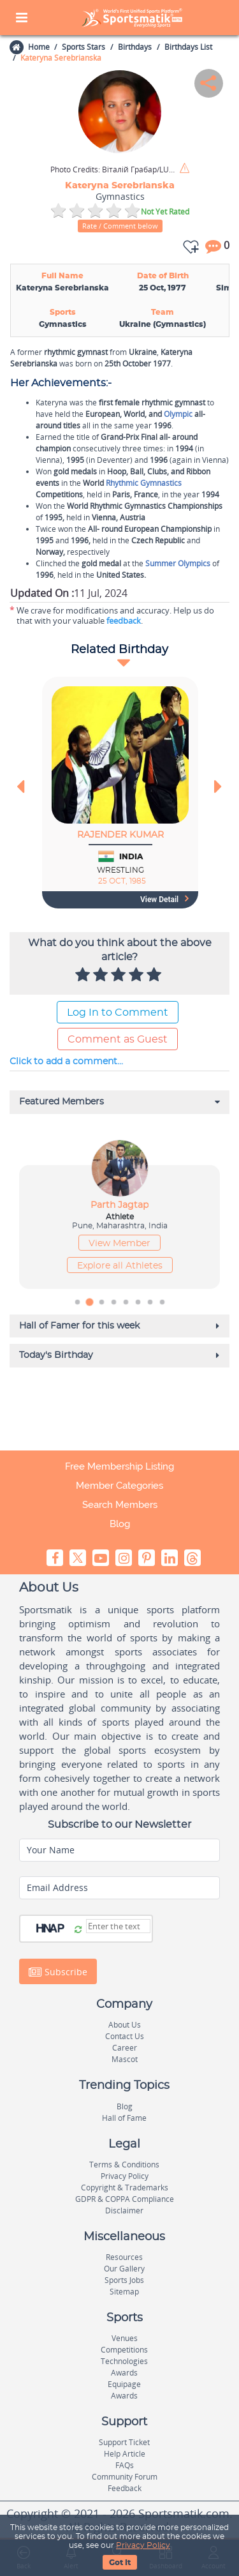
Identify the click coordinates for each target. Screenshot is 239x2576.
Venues (125, 2338)
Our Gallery (124, 2268)
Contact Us (124, 2036)
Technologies (124, 2361)
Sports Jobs (124, 2280)
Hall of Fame (124, 2118)
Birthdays (135, 46)
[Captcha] (118, 1926)
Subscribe (58, 1972)
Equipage (124, 2384)
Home (38, 46)
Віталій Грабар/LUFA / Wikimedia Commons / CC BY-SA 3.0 (114, 170)
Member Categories (119, 1485)
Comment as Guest (118, 1039)
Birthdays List (188, 46)
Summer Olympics (177, 563)
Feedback (124, 2488)
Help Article (124, 2453)
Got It (120, 2562)
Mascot (125, 2059)
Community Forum (124, 2476)
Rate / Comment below (120, 225)
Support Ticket (124, 2442)
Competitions (124, 2349)
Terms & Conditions (124, 2164)
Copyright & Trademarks (124, 2187)
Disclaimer (124, 2210)
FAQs (124, 2465)
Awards (124, 2372)
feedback (123, 620)
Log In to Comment (117, 1012)
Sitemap (124, 2291)
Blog (120, 1524)
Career (124, 2047)
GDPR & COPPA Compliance (124, 2199)
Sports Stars (83, 46)
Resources (124, 2257)
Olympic (178, 414)
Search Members (119, 1504)
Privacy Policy (143, 2545)
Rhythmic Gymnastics (144, 483)
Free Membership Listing (119, 1466)
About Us (124, 2024)
